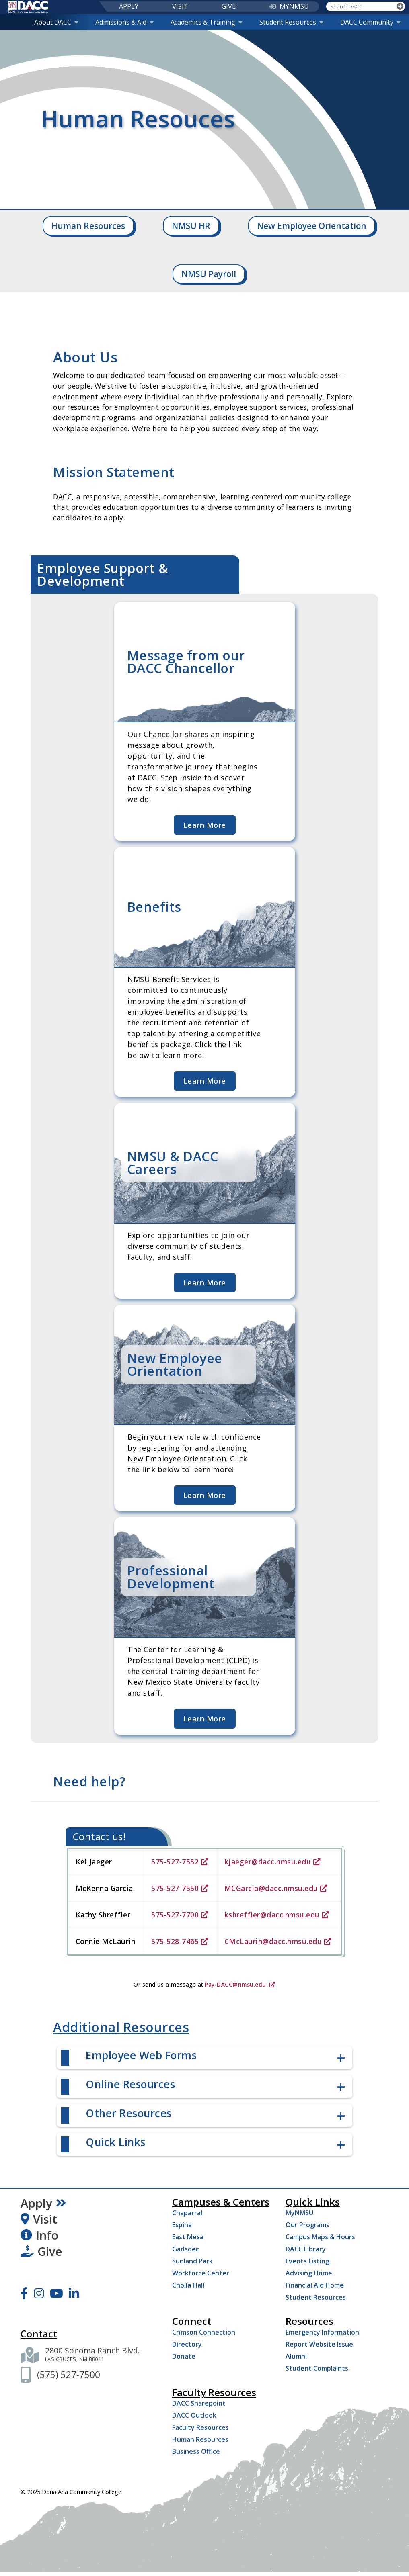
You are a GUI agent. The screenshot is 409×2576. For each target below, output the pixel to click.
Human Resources (88, 225)
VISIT (180, 6)
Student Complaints (317, 2368)
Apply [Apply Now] (43, 2203)
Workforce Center (200, 2273)
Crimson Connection (203, 2332)
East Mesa (187, 2236)
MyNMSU (299, 2212)
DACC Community (370, 22)
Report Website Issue (319, 2344)
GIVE (229, 6)
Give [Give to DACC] (41, 2251)
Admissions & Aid (124, 22)
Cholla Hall (188, 2285)
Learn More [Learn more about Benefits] (204, 1081)
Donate (183, 2356)
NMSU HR (191, 225)
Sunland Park (192, 2261)
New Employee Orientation (311, 225)
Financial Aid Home (315, 2285)
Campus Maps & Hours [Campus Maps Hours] (320, 2236)
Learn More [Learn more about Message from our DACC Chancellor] (204, 825)
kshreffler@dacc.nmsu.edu (276, 1914)
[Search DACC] (360, 6)
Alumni (296, 2356)
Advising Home (309, 2273)
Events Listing (307, 2261)
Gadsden (186, 2249)
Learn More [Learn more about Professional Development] (204, 1718)
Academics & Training (207, 22)
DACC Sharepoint (199, 2403)
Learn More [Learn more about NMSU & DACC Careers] (204, 1282)
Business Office (196, 2451)
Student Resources (291, 22)
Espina (182, 2224)
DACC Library (306, 2249)
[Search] (400, 6)
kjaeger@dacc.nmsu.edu (272, 1861)
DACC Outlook (194, 2415)
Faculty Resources (200, 2427)
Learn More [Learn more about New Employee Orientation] (204, 1495)
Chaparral (187, 2212)
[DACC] (28, 7)
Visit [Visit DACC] (39, 2219)
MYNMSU (289, 6)
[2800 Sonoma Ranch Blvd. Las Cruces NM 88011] (92, 2355)
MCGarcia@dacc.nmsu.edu (276, 1888)
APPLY (128, 6)
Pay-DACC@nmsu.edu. (240, 1984)
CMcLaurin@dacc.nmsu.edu (278, 1941)
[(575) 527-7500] (68, 2374)
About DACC (56, 22)
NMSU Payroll (208, 274)
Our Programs (307, 2224)
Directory (187, 2344)
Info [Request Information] (39, 2235)
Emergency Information (322, 2332)
